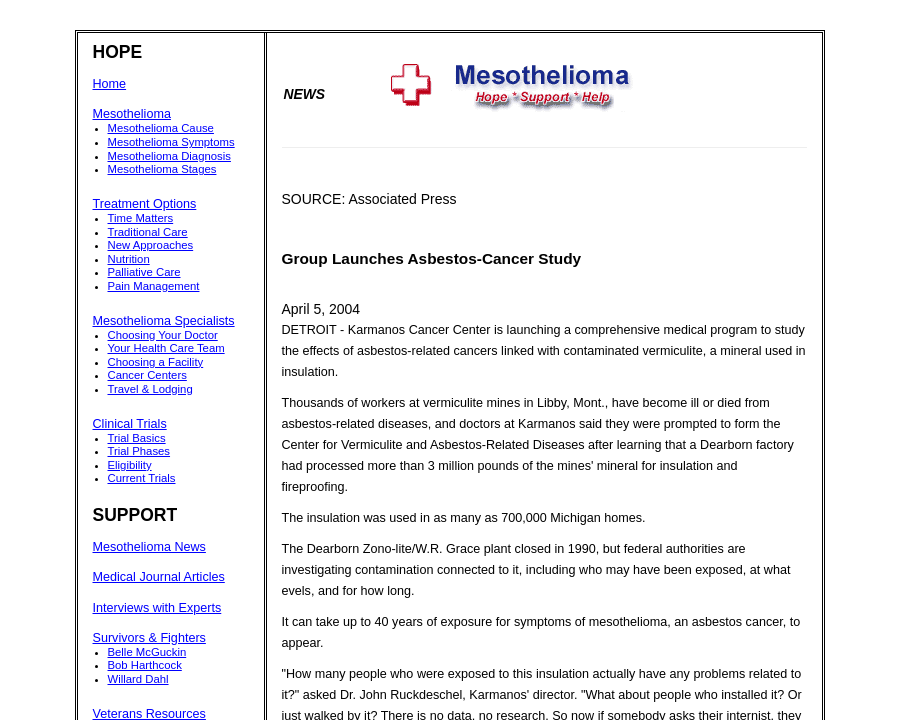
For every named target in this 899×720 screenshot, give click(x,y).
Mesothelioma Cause (161, 128)
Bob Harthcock (145, 665)
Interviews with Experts (157, 608)
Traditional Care (148, 232)
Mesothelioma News (149, 547)
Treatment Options (145, 204)
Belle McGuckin (147, 652)
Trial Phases (139, 451)
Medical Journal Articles (159, 577)
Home (110, 84)
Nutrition (129, 259)
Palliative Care (144, 272)
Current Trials (142, 478)
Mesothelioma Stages (162, 169)
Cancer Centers (147, 375)
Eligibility (130, 465)
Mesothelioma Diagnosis (169, 156)
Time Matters (141, 218)
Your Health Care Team (166, 348)
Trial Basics (137, 438)
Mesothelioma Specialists (164, 321)
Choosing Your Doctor (163, 335)
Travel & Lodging (150, 389)
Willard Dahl (138, 679)
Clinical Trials (130, 424)
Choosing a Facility (156, 362)
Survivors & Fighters (149, 638)
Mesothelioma (132, 114)
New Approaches (151, 245)
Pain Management (154, 286)
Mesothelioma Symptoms (171, 142)
